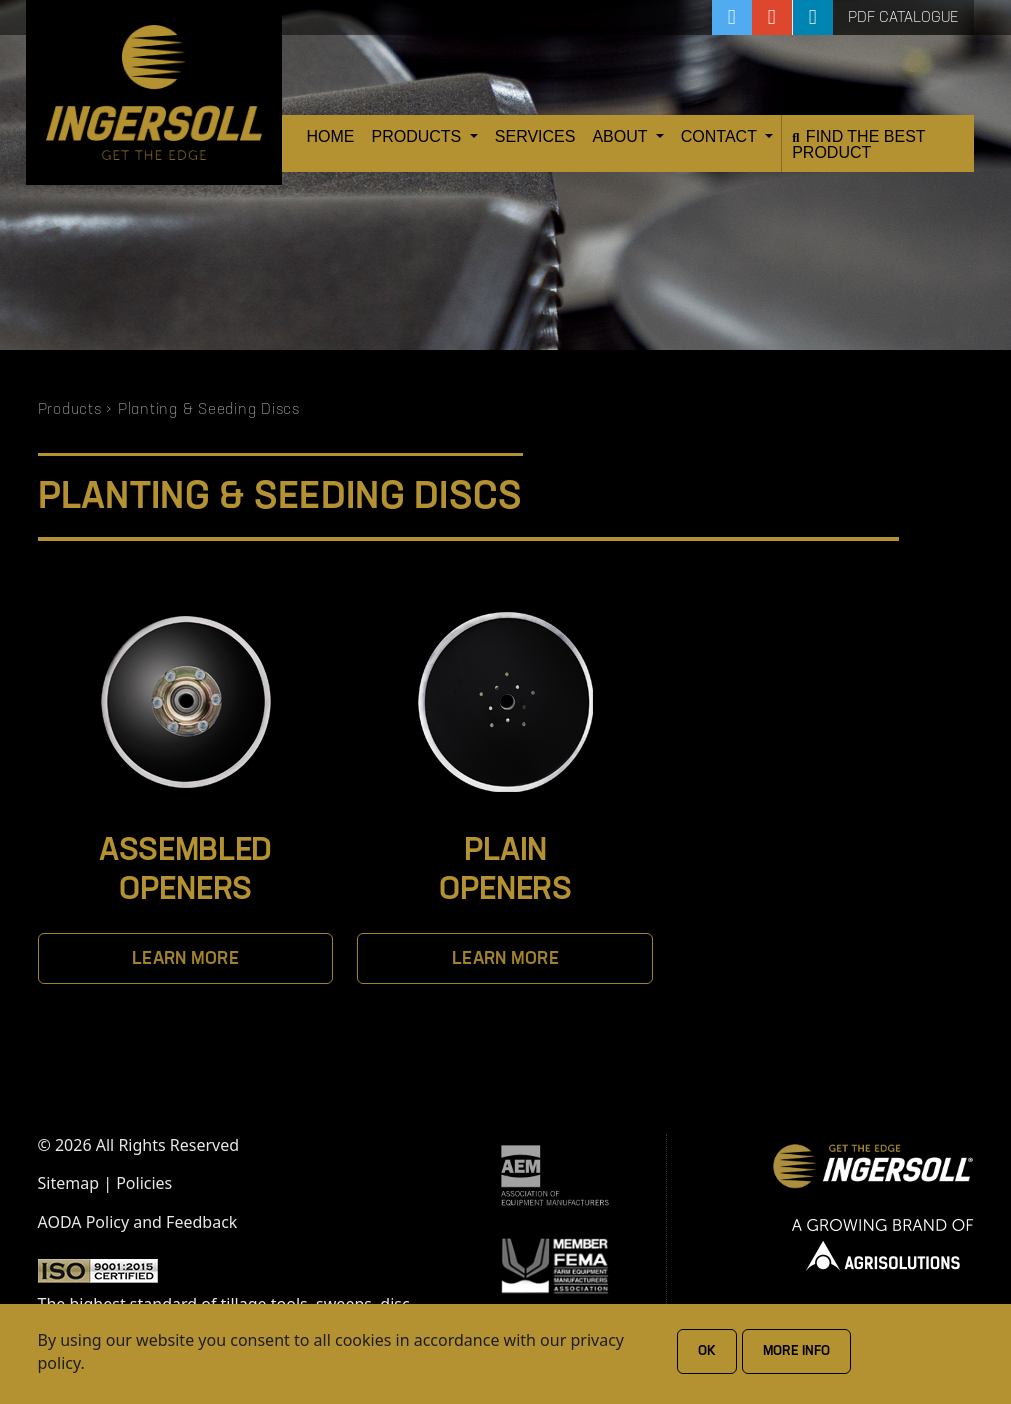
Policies (144, 1183)
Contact (721, 136)
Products (419, 136)
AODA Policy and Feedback (138, 1222)
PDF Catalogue (903, 18)
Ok (707, 1351)
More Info (796, 1351)
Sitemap (69, 1183)
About (621, 136)
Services (535, 136)
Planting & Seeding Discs (209, 410)
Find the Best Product (858, 144)
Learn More (185, 959)
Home (331, 136)
